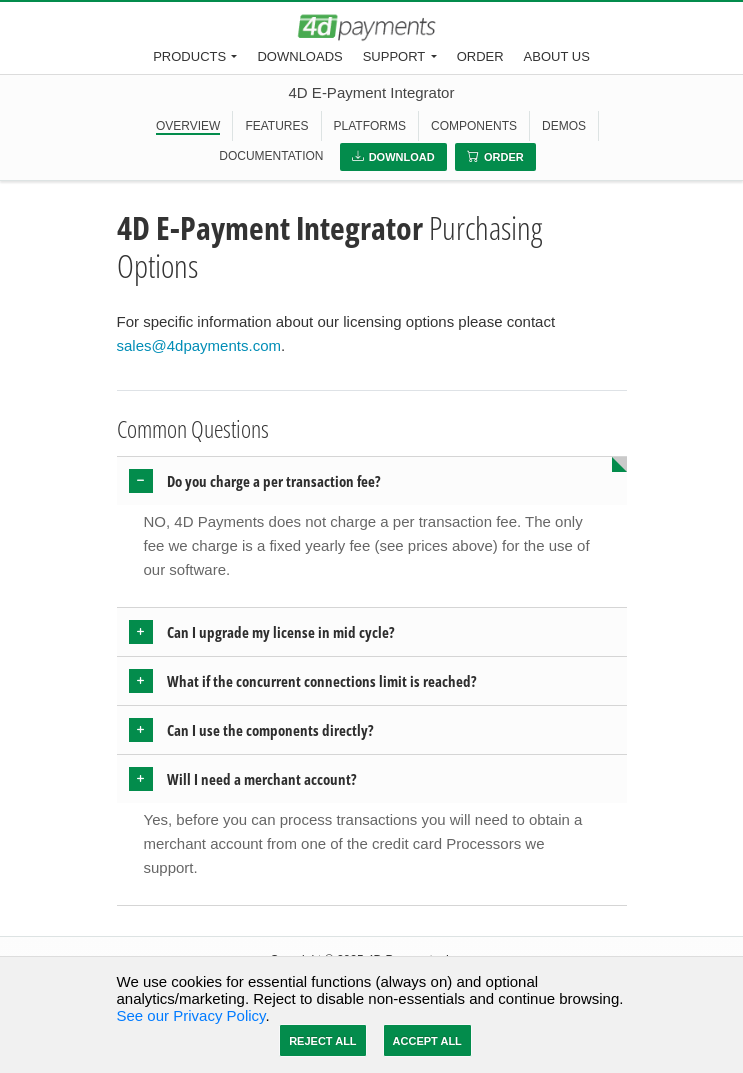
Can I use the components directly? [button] (270, 730)
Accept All (427, 1041)
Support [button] (394, 56)
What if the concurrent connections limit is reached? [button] (322, 681)
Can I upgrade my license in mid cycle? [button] (281, 632)
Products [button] (189, 56)
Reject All (322, 1041)
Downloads (299, 56)
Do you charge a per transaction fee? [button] (274, 481)
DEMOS (564, 126)
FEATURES (276, 126)
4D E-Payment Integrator (372, 92)
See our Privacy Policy (191, 1015)
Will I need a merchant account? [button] (262, 779)
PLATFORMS (370, 126)
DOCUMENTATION (271, 156)
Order (480, 56)
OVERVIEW (188, 126)
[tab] (372, 481)
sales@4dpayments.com (199, 345)
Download (393, 157)
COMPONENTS (474, 126)
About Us (557, 56)
